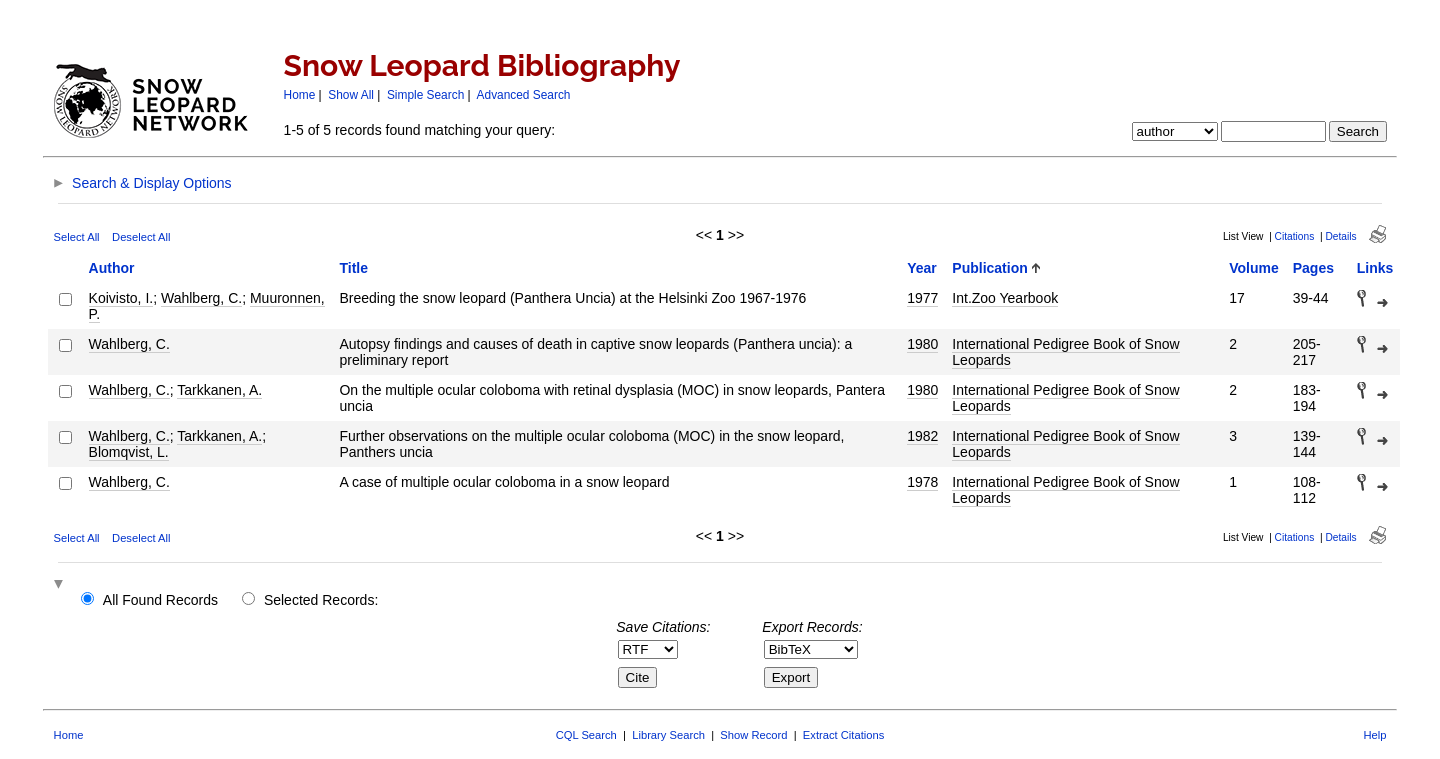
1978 (922, 482)
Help (1374, 735)
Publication (989, 268)
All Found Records (160, 600)
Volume (1254, 268)
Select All (77, 237)
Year (922, 268)
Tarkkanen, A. (219, 390)
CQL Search (586, 735)
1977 (922, 298)
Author (112, 268)
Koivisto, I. (121, 298)
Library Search (668, 735)
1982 (922, 436)
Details (1340, 236)
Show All (351, 95)
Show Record (753, 735)
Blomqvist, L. (129, 452)
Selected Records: (321, 600)
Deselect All (141, 237)
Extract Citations (843, 735)
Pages (1313, 268)
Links (1375, 268)
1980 (922, 344)
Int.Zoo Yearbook (1005, 298)
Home (300, 95)
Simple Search (425, 95)
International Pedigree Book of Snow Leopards (1065, 352)
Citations (1295, 236)
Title (353, 268)
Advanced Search (524, 95)
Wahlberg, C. (201, 298)
